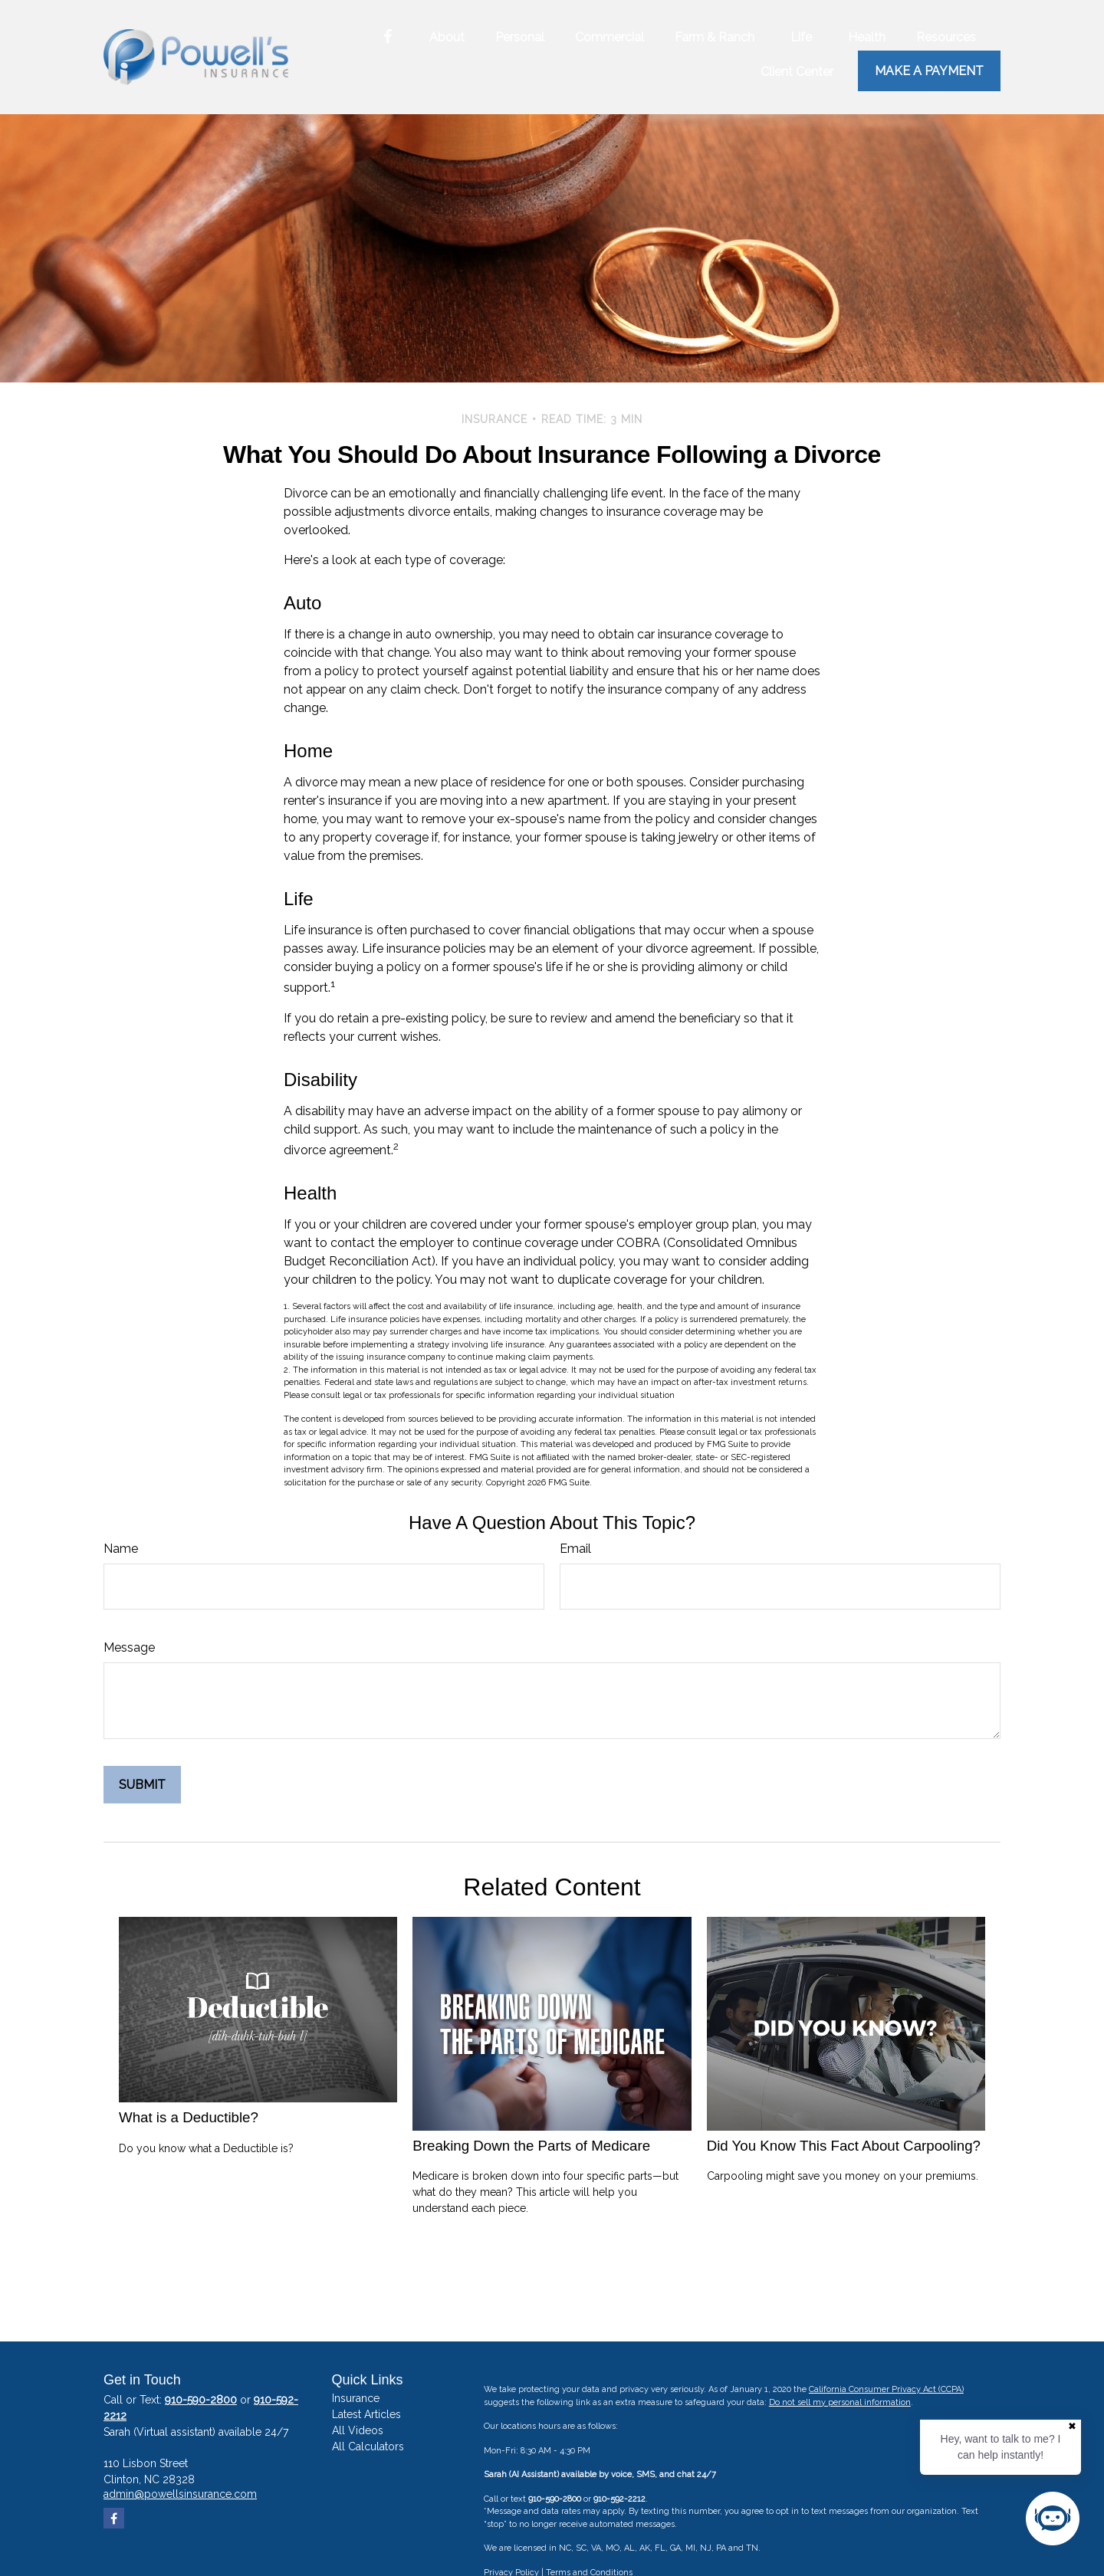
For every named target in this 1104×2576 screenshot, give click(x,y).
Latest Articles (366, 2414)
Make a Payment (929, 71)
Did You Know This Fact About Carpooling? (844, 2146)
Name (121, 1548)
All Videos (357, 2430)
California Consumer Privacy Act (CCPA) (886, 2389)
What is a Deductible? (188, 2117)
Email (575, 1548)
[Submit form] (142, 1784)
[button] (447, 37)
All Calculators (368, 2446)
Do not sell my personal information (840, 2402)
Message (129, 1647)
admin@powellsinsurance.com (180, 2494)
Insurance (356, 2398)
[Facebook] (387, 37)
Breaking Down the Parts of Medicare (531, 2146)
